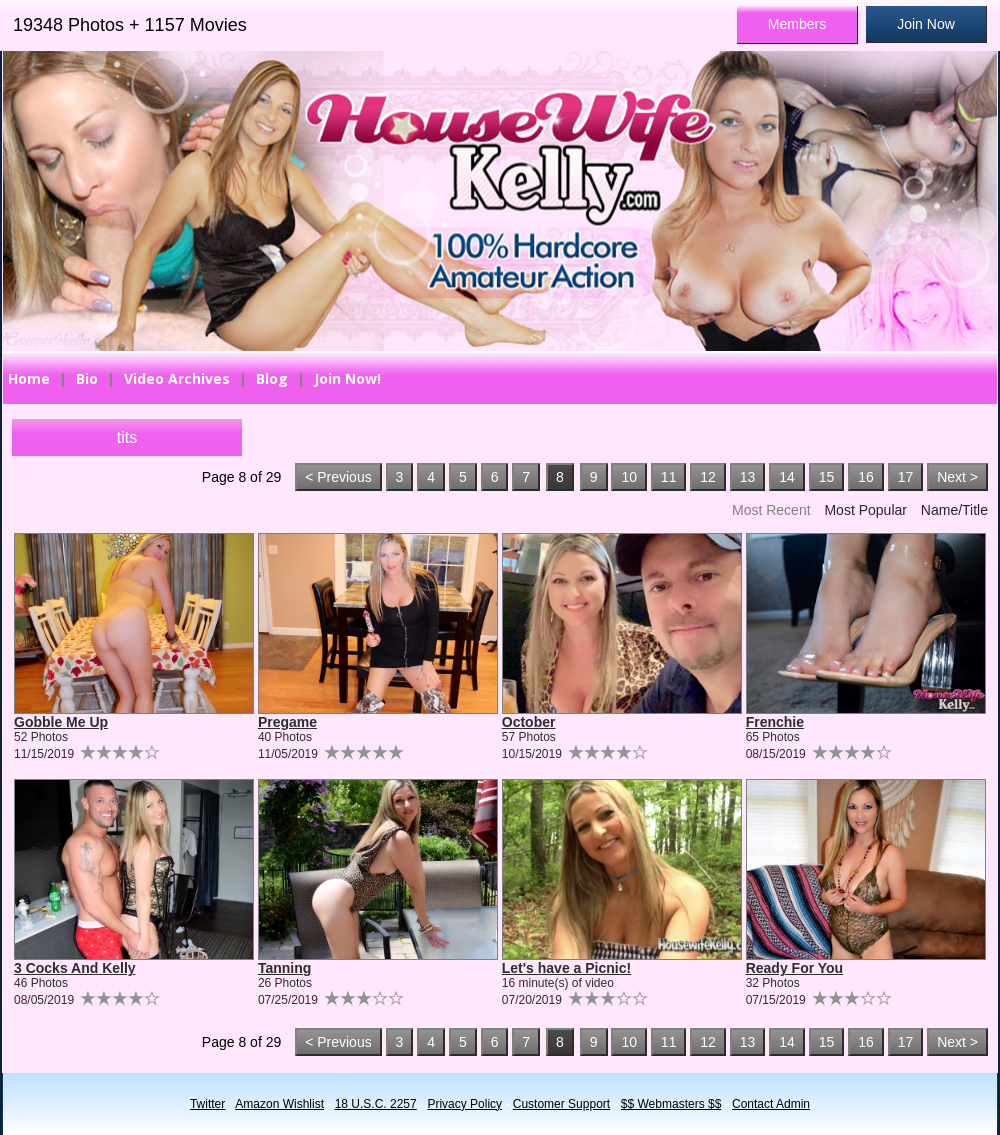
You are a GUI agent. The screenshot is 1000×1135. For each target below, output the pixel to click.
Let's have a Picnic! (566, 968)
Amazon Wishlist (279, 1104)
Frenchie (775, 722)
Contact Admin (771, 1104)
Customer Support (561, 1104)
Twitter (207, 1104)
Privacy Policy (464, 1104)
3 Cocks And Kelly (75, 968)
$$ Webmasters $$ (671, 1104)
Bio (87, 378)
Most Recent (771, 510)
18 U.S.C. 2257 (376, 1104)
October (529, 722)
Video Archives (177, 378)
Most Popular (865, 510)
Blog (272, 378)
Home (29, 378)
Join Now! (347, 378)
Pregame (287, 722)
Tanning (284, 968)
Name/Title (954, 510)
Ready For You (795, 968)
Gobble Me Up (61, 722)
